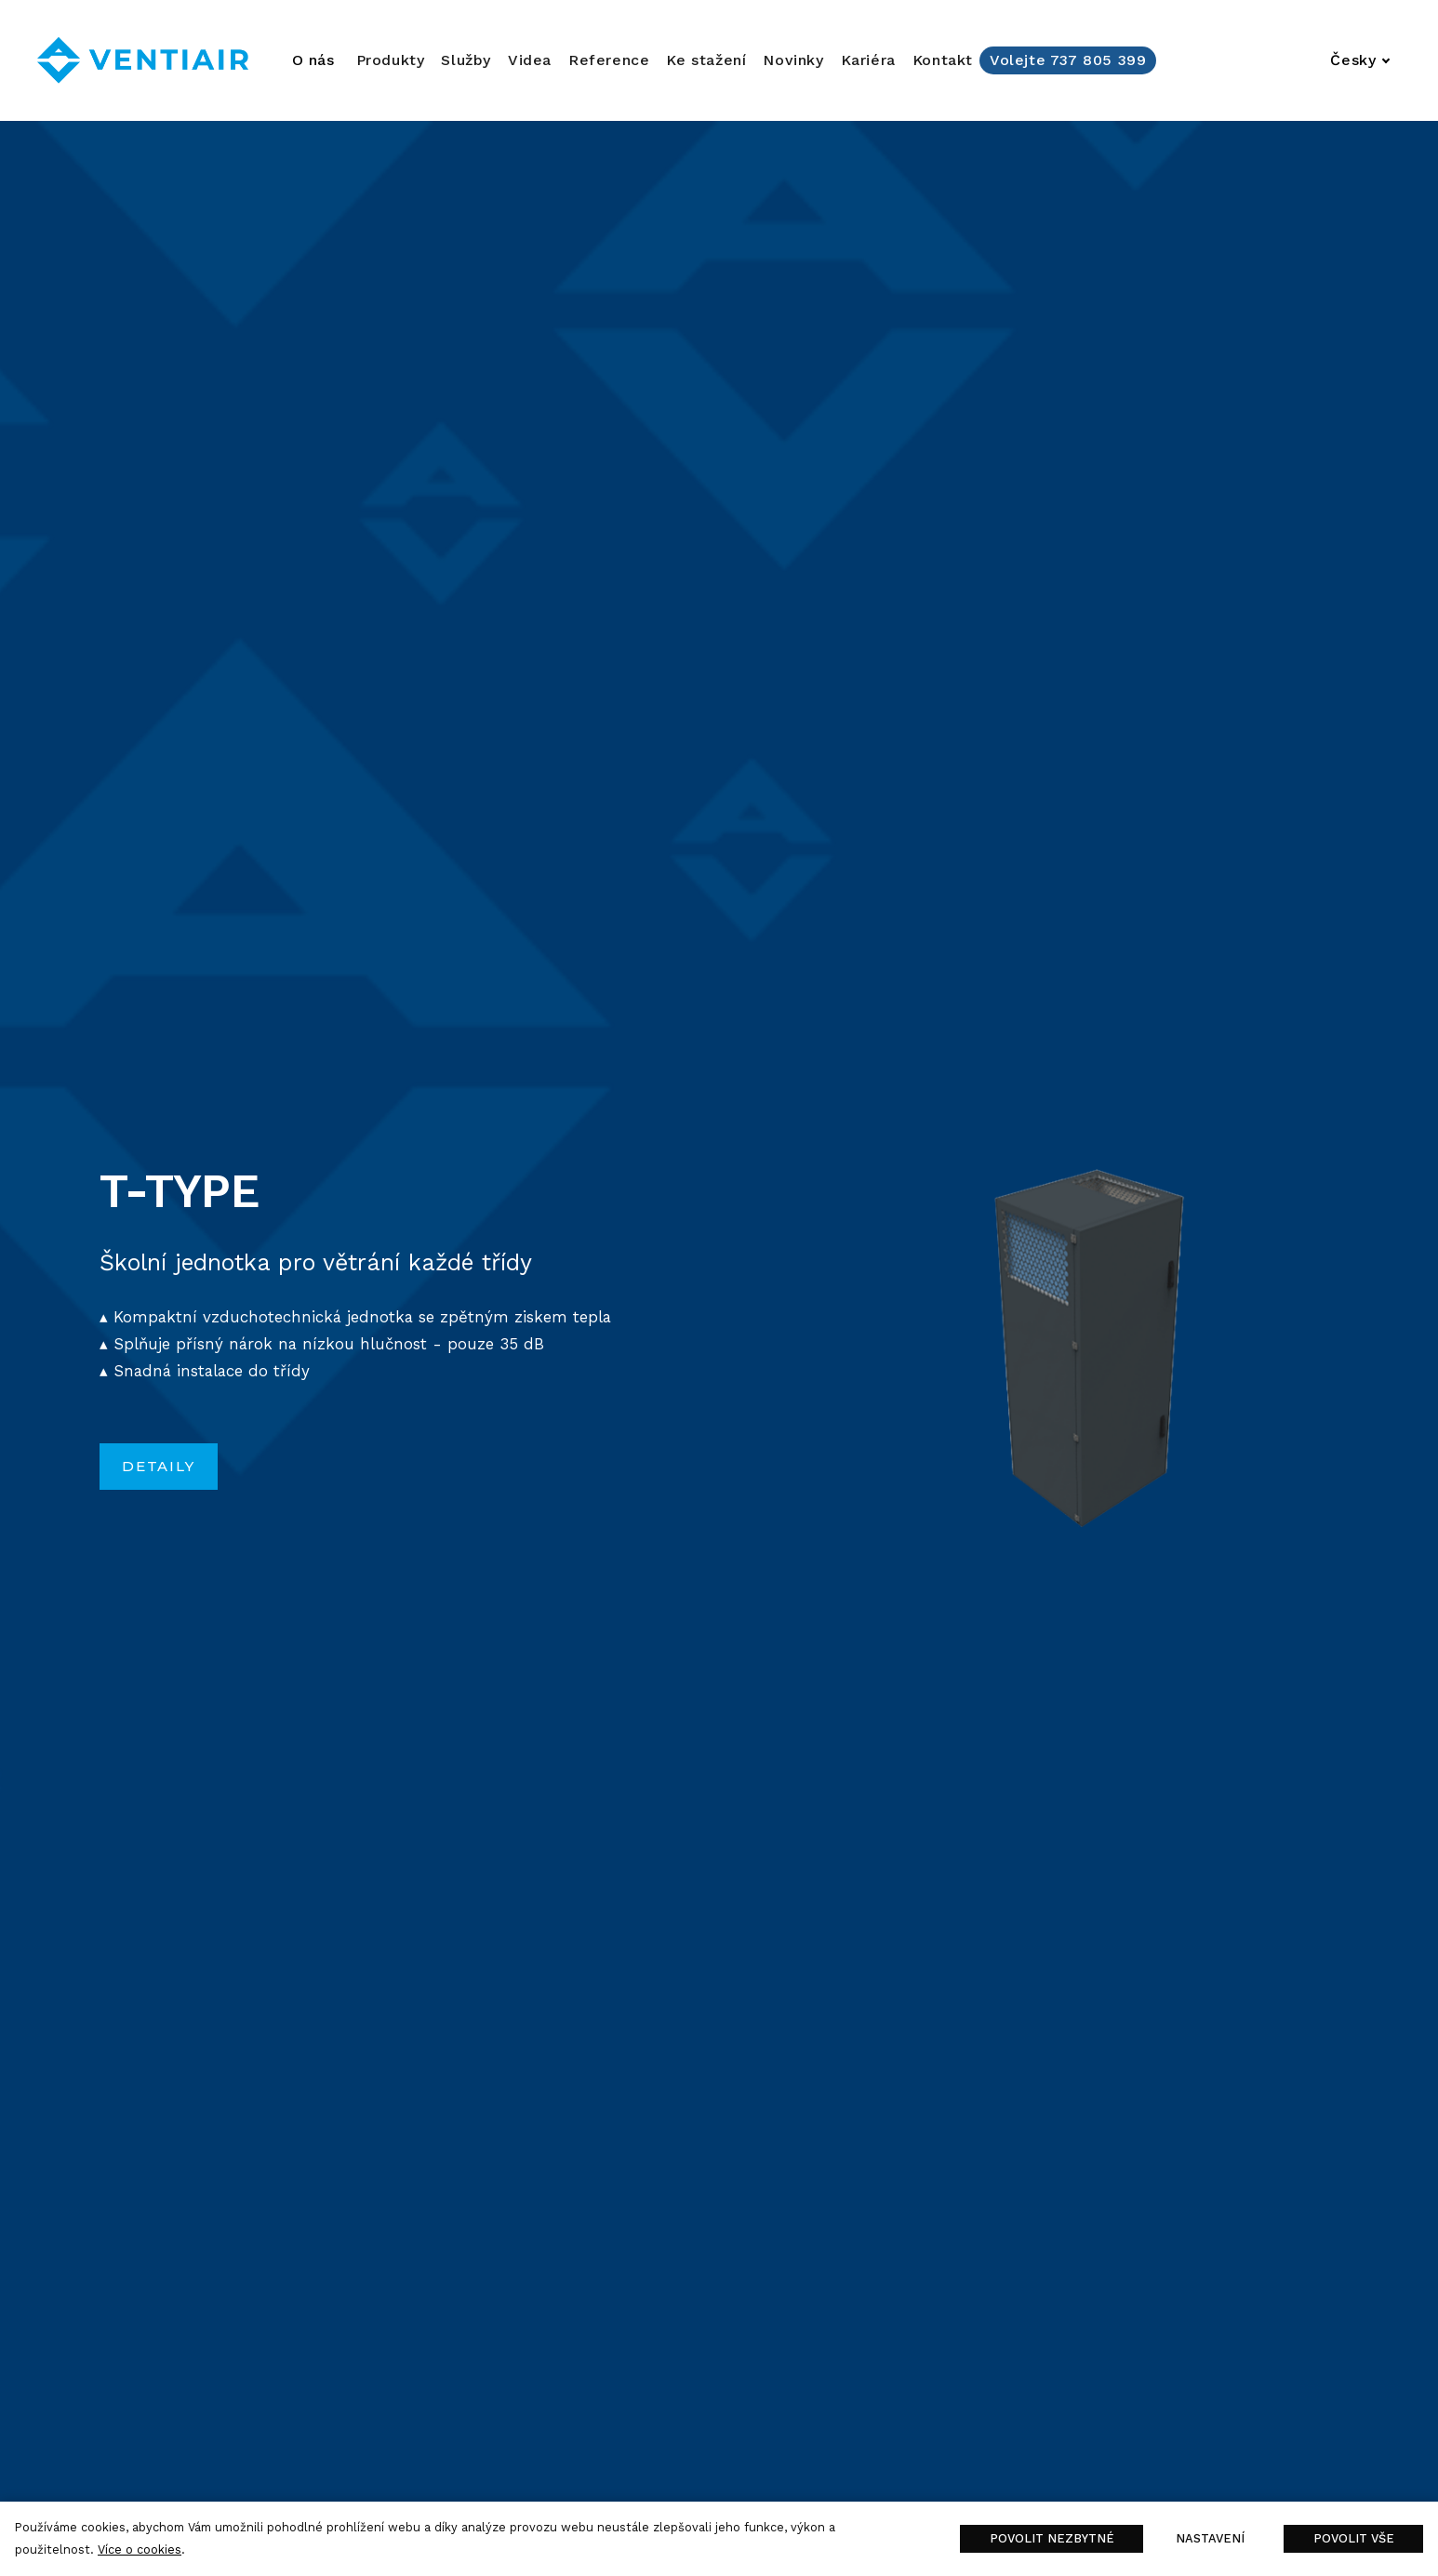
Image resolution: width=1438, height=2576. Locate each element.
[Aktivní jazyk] (1360, 60)
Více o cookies (139, 2549)
